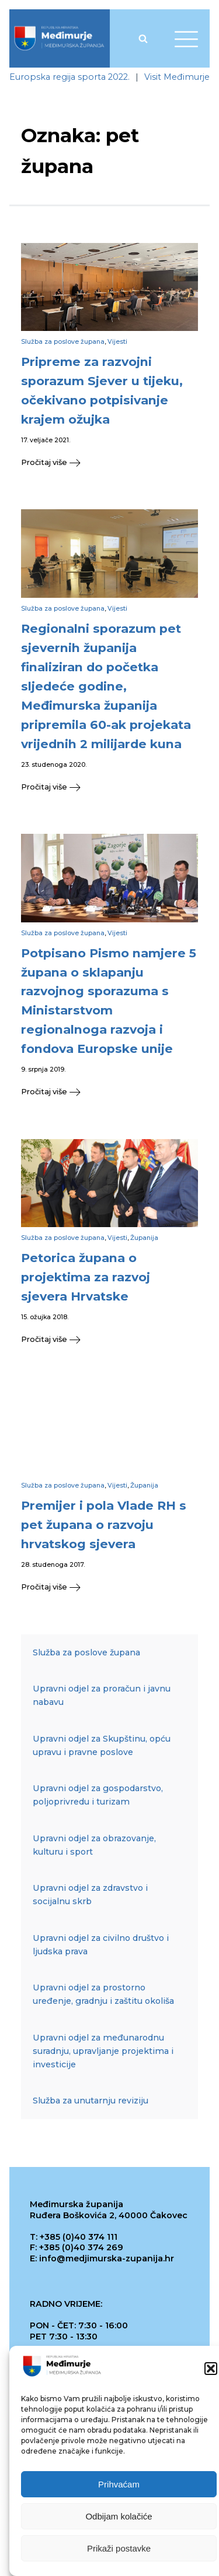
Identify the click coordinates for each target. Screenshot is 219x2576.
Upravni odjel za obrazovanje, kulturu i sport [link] (94, 1845)
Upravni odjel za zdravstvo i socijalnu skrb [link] (90, 1895)
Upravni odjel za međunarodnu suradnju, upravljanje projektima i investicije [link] (103, 2051)
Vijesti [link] (117, 342)
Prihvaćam (119, 2486)
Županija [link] (144, 1238)
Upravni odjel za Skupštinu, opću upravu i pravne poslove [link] (102, 1745)
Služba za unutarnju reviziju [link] (90, 2100)
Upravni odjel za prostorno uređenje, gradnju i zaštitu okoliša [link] (103, 1994)
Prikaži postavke (119, 2550)
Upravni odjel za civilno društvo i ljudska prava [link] (101, 1945)
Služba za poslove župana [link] (63, 342)
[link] (59, 38)
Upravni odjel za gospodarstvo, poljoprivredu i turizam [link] (98, 1795)
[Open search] (143, 38)
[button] (211, 2370)
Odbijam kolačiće (118, 2518)
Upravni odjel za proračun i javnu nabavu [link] (102, 1695)
